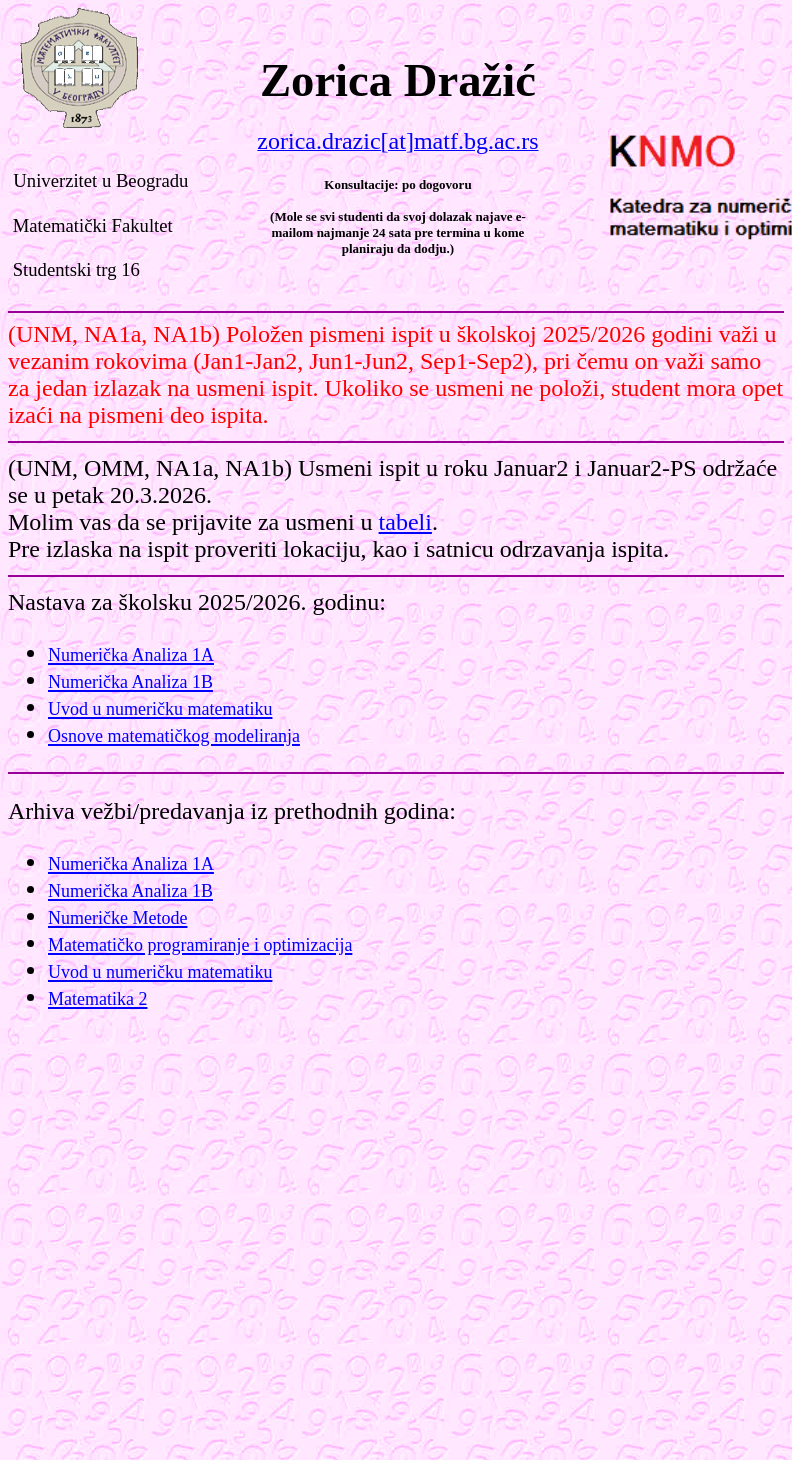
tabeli (405, 522)
